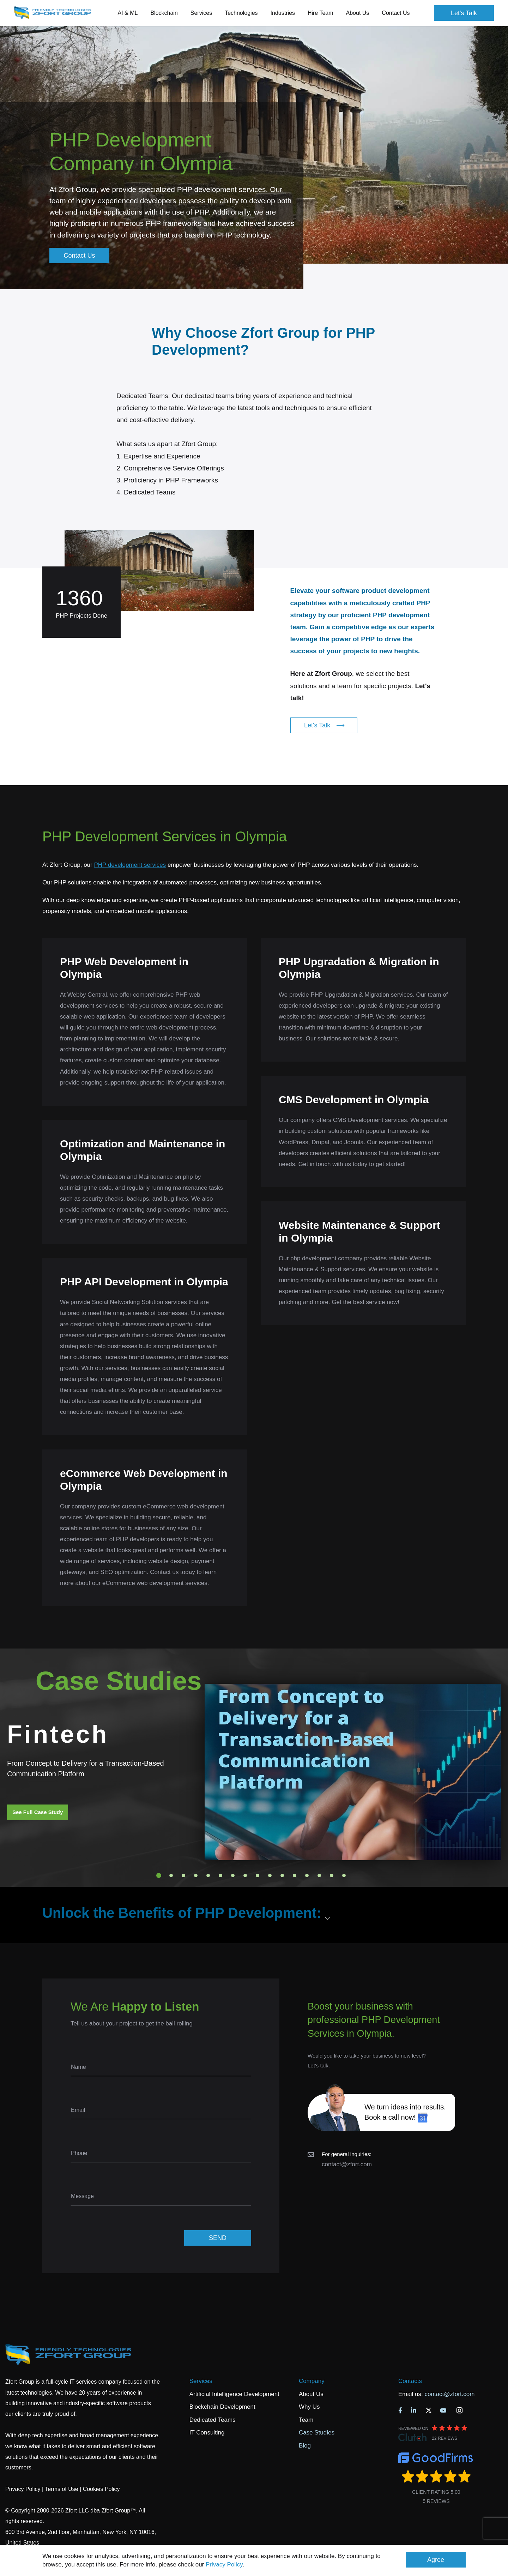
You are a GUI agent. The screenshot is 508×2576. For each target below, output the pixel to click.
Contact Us (396, 13)
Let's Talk (464, 13)
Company (312, 2381)
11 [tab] (282, 1875)
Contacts (410, 2381)
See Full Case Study (37, 1812)
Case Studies (316, 2432)
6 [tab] (220, 1875)
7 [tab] (233, 1875)
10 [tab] (270, 1875)
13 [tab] (307, 1875)
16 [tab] (344, 1875)
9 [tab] (257, 1875)
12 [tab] (294, 1875)
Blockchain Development (222, 2406)
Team (306, 2419)
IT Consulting (207, 2432)
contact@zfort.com (347, 2164)
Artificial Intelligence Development (234, 2394)
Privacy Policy (224, 2564)
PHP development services (130, 864)
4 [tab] (196, 1875)
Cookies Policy (101, 2489)
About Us (311, 2394)
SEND (217, 2237)
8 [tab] (245, 1875)
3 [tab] (183, 1875)
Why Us (309, 2406)
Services (200, 2381)
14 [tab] (319, 1875)
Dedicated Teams (212, 2419)
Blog (305, 2445)
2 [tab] (171, 1875)
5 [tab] (208, 1875)
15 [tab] (331, 1875)
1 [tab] (159, 1875)
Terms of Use (61, 2489)
